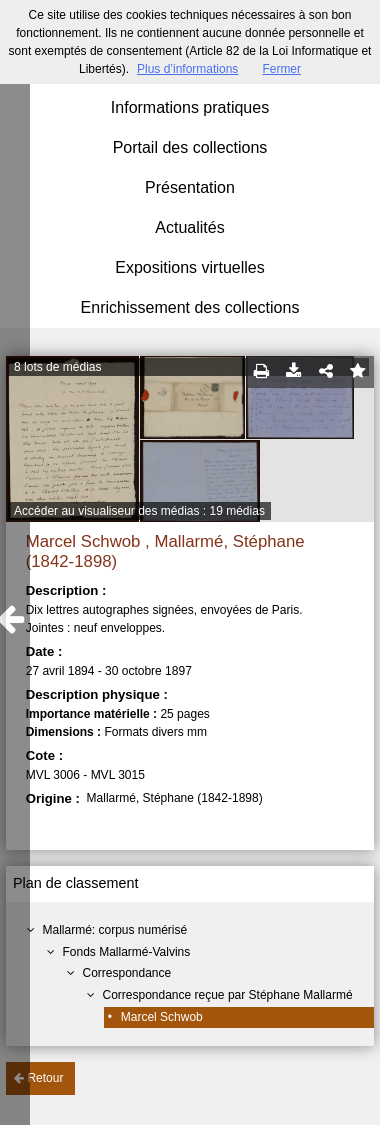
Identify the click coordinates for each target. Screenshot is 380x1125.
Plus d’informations (187, 69)
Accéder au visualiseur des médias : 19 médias (139, 511)
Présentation (190, 187)
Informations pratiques (190, 107)
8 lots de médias (57, 367)
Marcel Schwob (162, 1017)
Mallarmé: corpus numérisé (114, 930)
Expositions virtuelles (189, 267)
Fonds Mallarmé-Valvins (126, 952)
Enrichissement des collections (190, 307)
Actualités (189, 227)
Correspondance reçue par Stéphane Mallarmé (227, 995)
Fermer (281, 69)
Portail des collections (190, 147)
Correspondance (126, 973)
